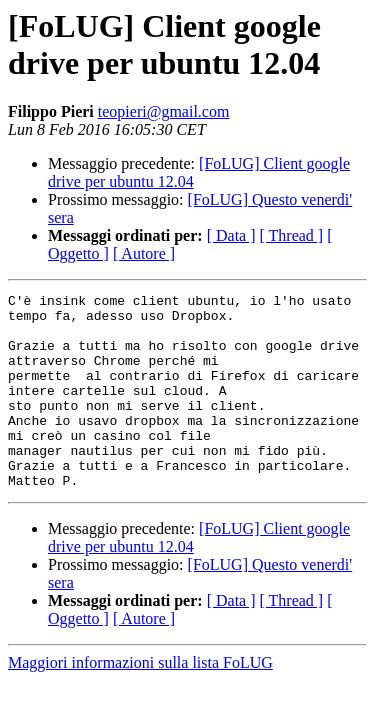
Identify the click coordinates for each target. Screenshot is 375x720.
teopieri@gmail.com (164, 111)
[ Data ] (231, 235)
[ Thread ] (292, 235)
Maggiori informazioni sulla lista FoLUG (140, 701)
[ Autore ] (144, 253)
